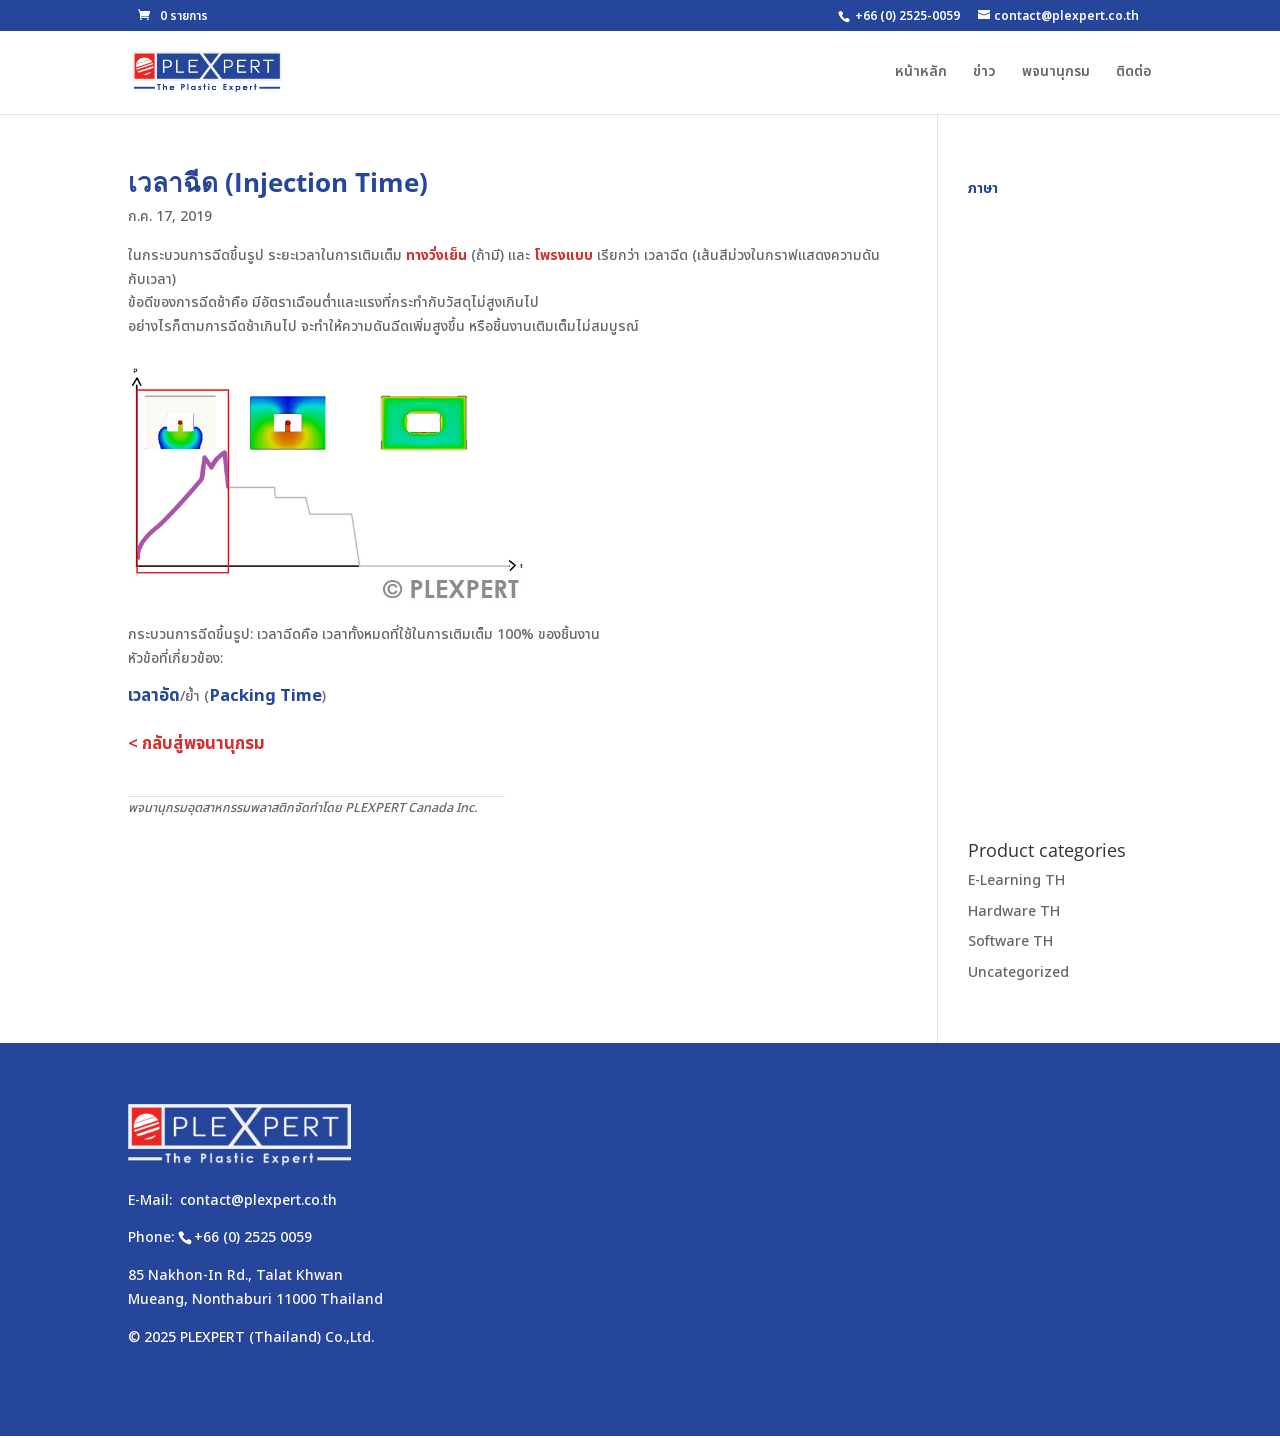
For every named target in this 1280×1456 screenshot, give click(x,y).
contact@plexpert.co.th (258, 1200)
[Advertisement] (1060, 501)
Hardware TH (1014, 911)
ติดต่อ (1134, 73)
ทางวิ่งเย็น (436, 255)
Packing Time (265, 696)
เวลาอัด (154, 696)
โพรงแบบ (563, 255)
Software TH (1010, 941)
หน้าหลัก (921, 73)
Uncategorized (1018, 972)
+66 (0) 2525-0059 (907, 16)
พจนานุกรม (1056, 73)
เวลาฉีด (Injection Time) (278, 182)
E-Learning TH (1016, 880)
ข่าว (984, 73)
